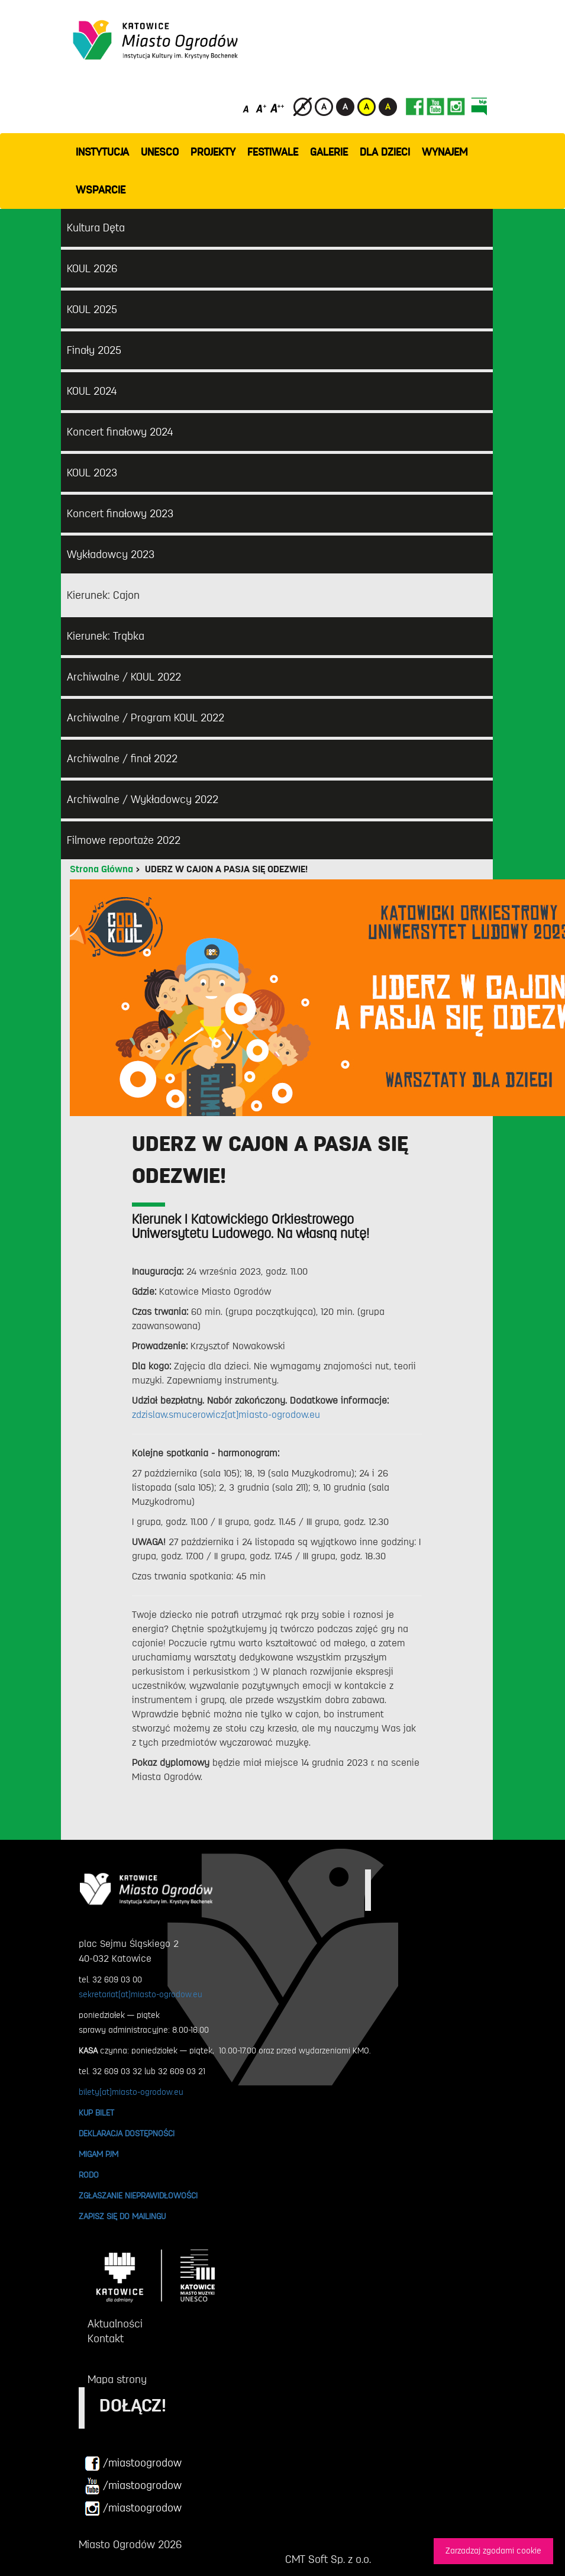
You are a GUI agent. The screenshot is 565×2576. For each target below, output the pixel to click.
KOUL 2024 (92, 391)
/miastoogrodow (133, 2463)
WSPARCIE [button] (100, 190)
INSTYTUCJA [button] (102, 152)
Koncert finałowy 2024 (120, 432)
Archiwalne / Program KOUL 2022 (145, 717)
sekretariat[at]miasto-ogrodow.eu (140, 1994)
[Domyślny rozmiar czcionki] (247, 108)
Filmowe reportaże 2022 (123, 840)
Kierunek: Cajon (103, 595)
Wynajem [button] (444, 152)
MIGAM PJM (98, 2154)
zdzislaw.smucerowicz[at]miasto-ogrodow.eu (226, 1415)
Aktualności (115, 2324)
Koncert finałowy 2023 (120, 513)
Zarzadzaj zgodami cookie (493, 2551)
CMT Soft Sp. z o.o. (328, 2559)
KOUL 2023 (92, 473)
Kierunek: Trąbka (105, 636)
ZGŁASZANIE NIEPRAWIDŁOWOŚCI (138, 2195)
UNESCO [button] (160, 152)
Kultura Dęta (96, 228)
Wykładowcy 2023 (110, 554)
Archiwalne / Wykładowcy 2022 (142, 799)
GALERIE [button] (329, 152)
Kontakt (106, 2338)
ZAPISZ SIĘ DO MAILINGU (122, 2216)
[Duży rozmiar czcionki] (277, 108)
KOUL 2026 (92, 268)
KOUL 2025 (92, 309)
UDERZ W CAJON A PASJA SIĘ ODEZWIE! (226, 869)
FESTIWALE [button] (272, 152)
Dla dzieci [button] (385, 152)
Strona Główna (101, 869)
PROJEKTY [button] (213, 152)
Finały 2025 (94, 350)
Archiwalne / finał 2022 (122, 758)
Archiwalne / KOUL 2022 (124, 677)
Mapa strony (117, 2379)
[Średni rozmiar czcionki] (261, 108)
